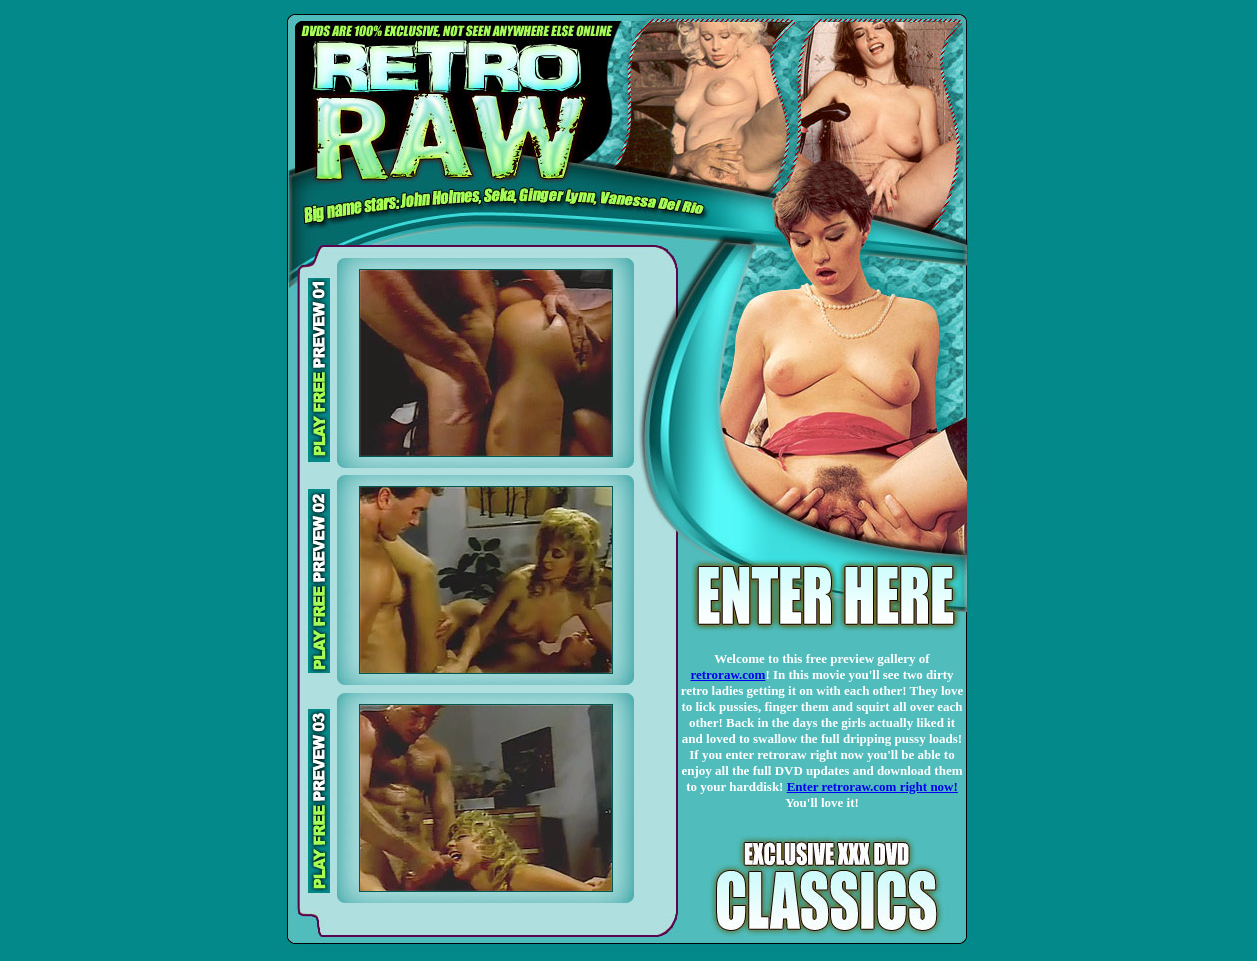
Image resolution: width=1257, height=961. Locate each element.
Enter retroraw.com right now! (872, 786)
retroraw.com (727, 674)
